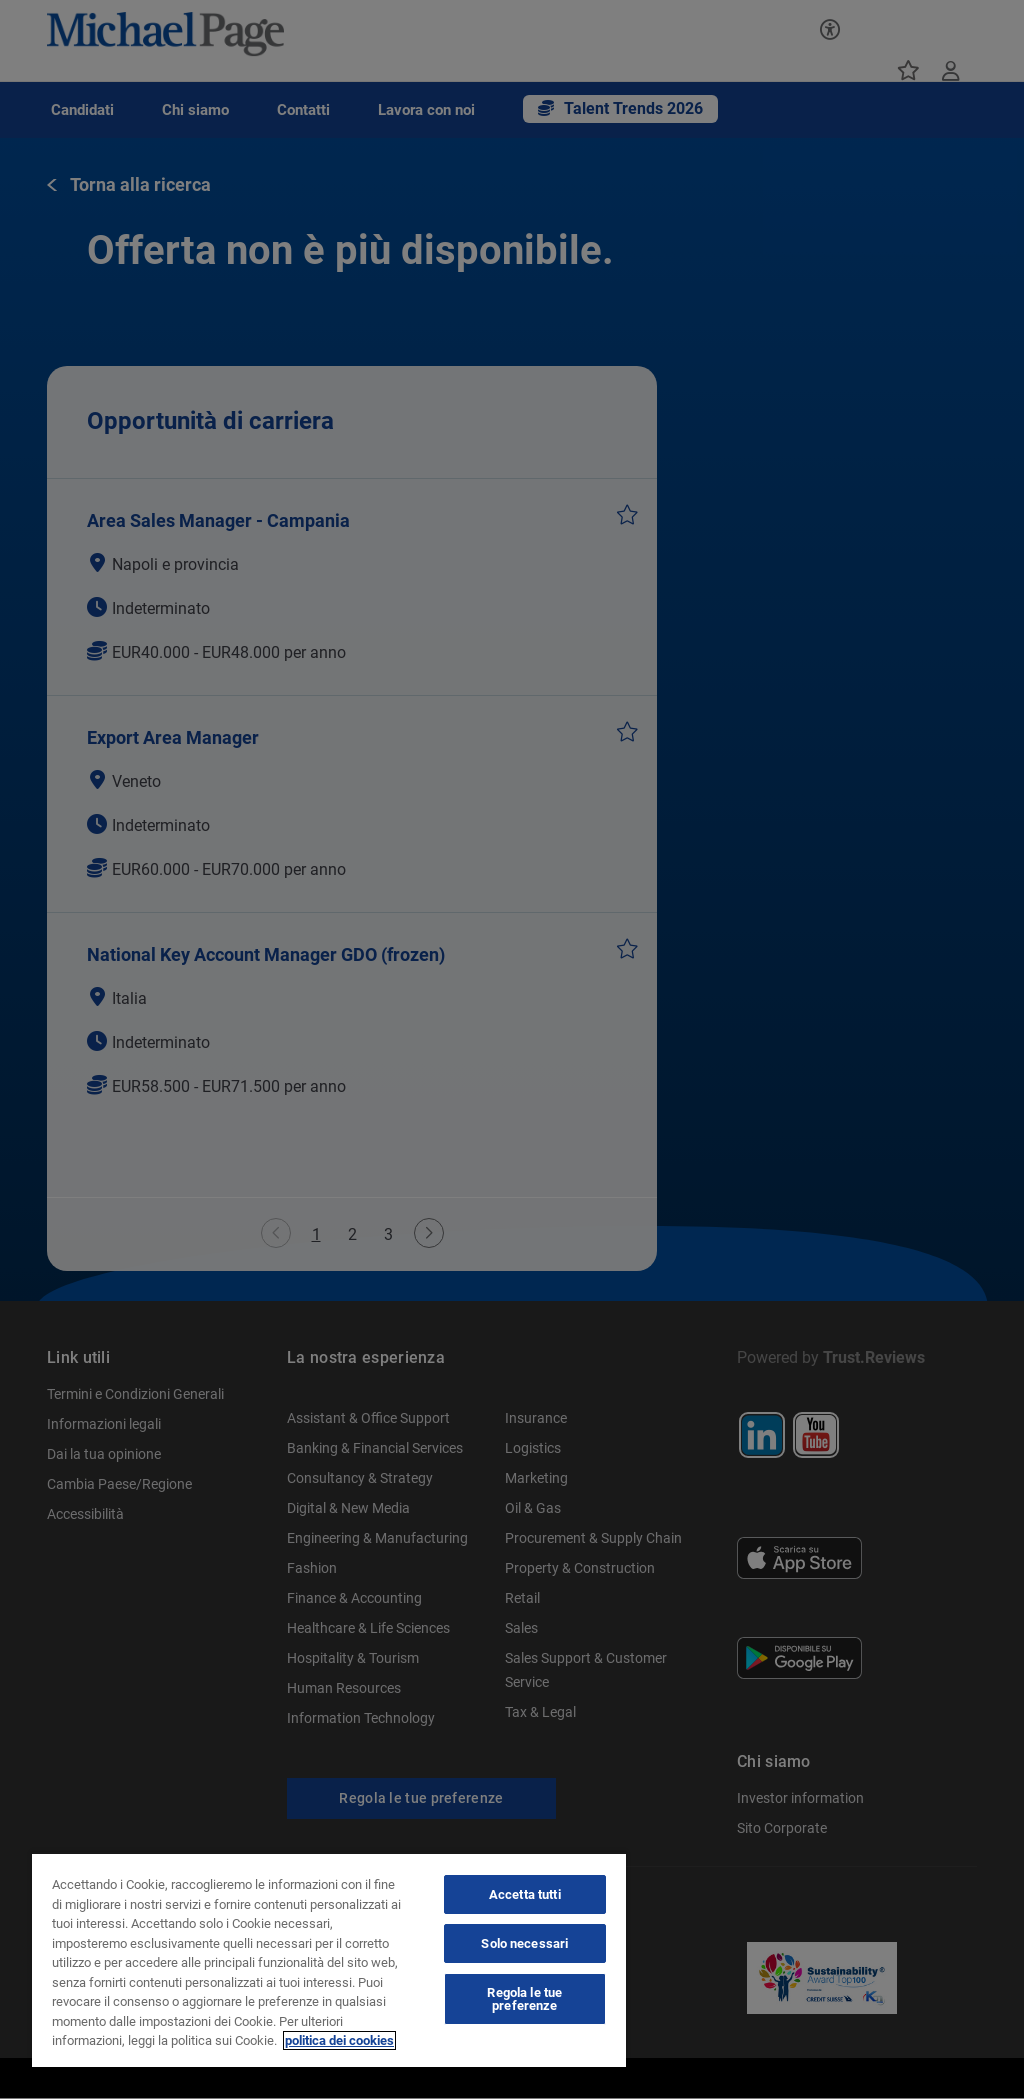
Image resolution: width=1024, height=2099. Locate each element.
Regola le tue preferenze (524, 1999)
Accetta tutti (525, 1894)
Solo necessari (524, 1943)
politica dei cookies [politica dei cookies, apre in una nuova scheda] (339, 2040)
